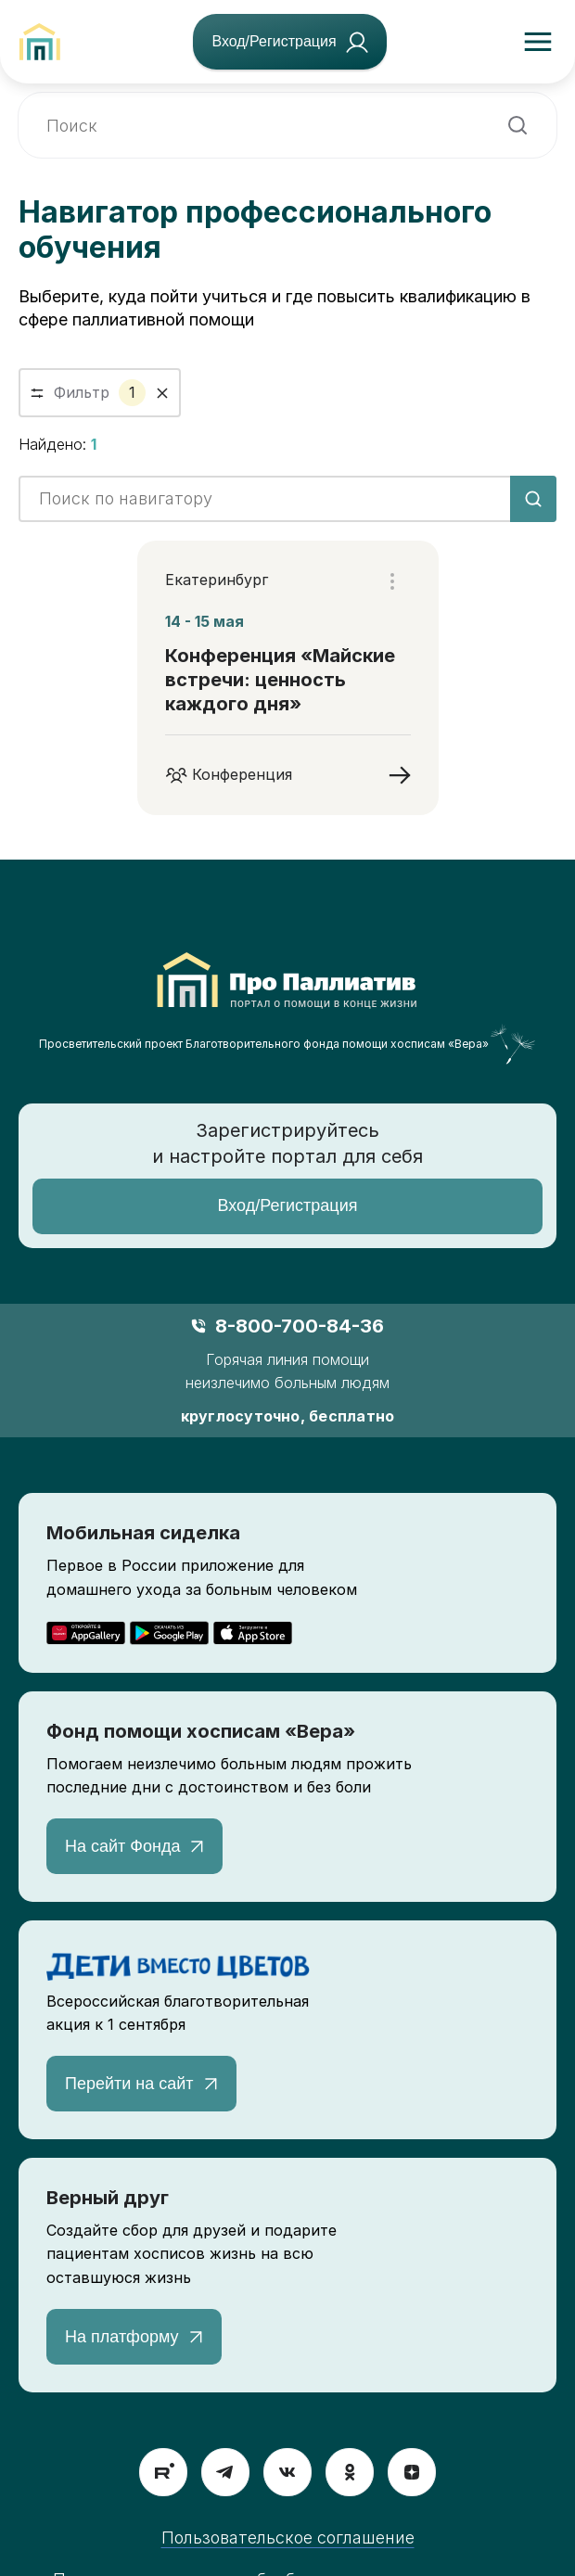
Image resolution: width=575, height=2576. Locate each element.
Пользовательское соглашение (288, 2537)
